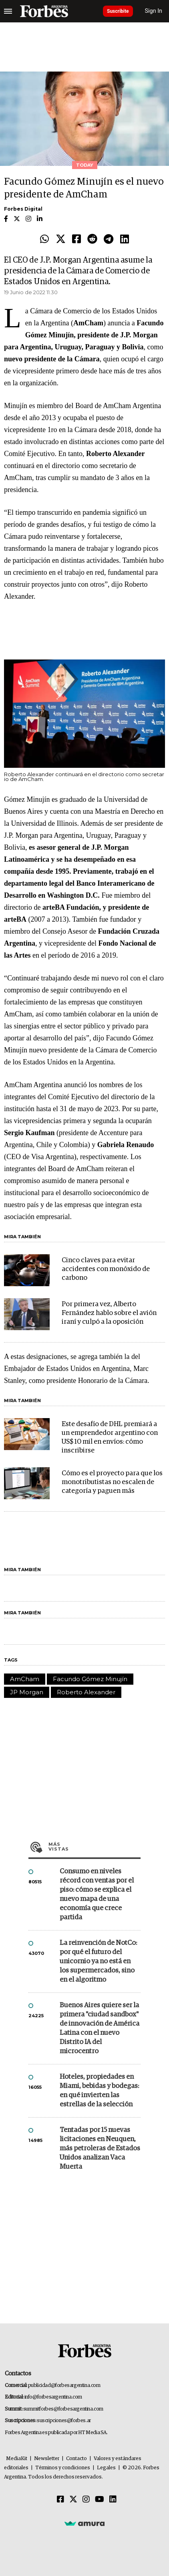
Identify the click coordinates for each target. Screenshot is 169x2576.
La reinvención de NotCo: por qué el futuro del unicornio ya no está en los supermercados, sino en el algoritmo (98, 1961)
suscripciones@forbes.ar (64, 2420)
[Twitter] (73, 2500)
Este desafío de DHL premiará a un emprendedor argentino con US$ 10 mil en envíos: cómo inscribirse (110, 1437)
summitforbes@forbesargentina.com (63, 2409)
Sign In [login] (154, 11)
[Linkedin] (113, 2500)
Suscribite (118, 11)
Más (94, 1846)
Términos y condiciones (62, 2467)
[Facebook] (60, 2500)
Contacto (76, 2458)
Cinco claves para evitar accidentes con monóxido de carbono (106, 1269)
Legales (106, 2467)
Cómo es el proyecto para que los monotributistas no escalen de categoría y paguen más (112, 1482)
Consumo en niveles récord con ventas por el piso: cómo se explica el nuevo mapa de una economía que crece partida (97, 1894)
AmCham (24, 1679)
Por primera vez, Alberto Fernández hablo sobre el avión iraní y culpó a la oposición (109, 1313)
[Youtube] (99, 2500)
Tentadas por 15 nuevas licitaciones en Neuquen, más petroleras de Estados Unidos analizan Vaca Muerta (100, 2148)
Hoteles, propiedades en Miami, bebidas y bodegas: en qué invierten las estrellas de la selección (99, 2091)
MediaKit (16, 2458)
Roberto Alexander (86, 1692)
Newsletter (46, 2458)
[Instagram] (86, 2500)
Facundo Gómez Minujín (90, 1679)
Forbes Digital (23, 209)
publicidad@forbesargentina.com (64, 2385)
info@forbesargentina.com (53, 2397)
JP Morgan (26, 1692)
